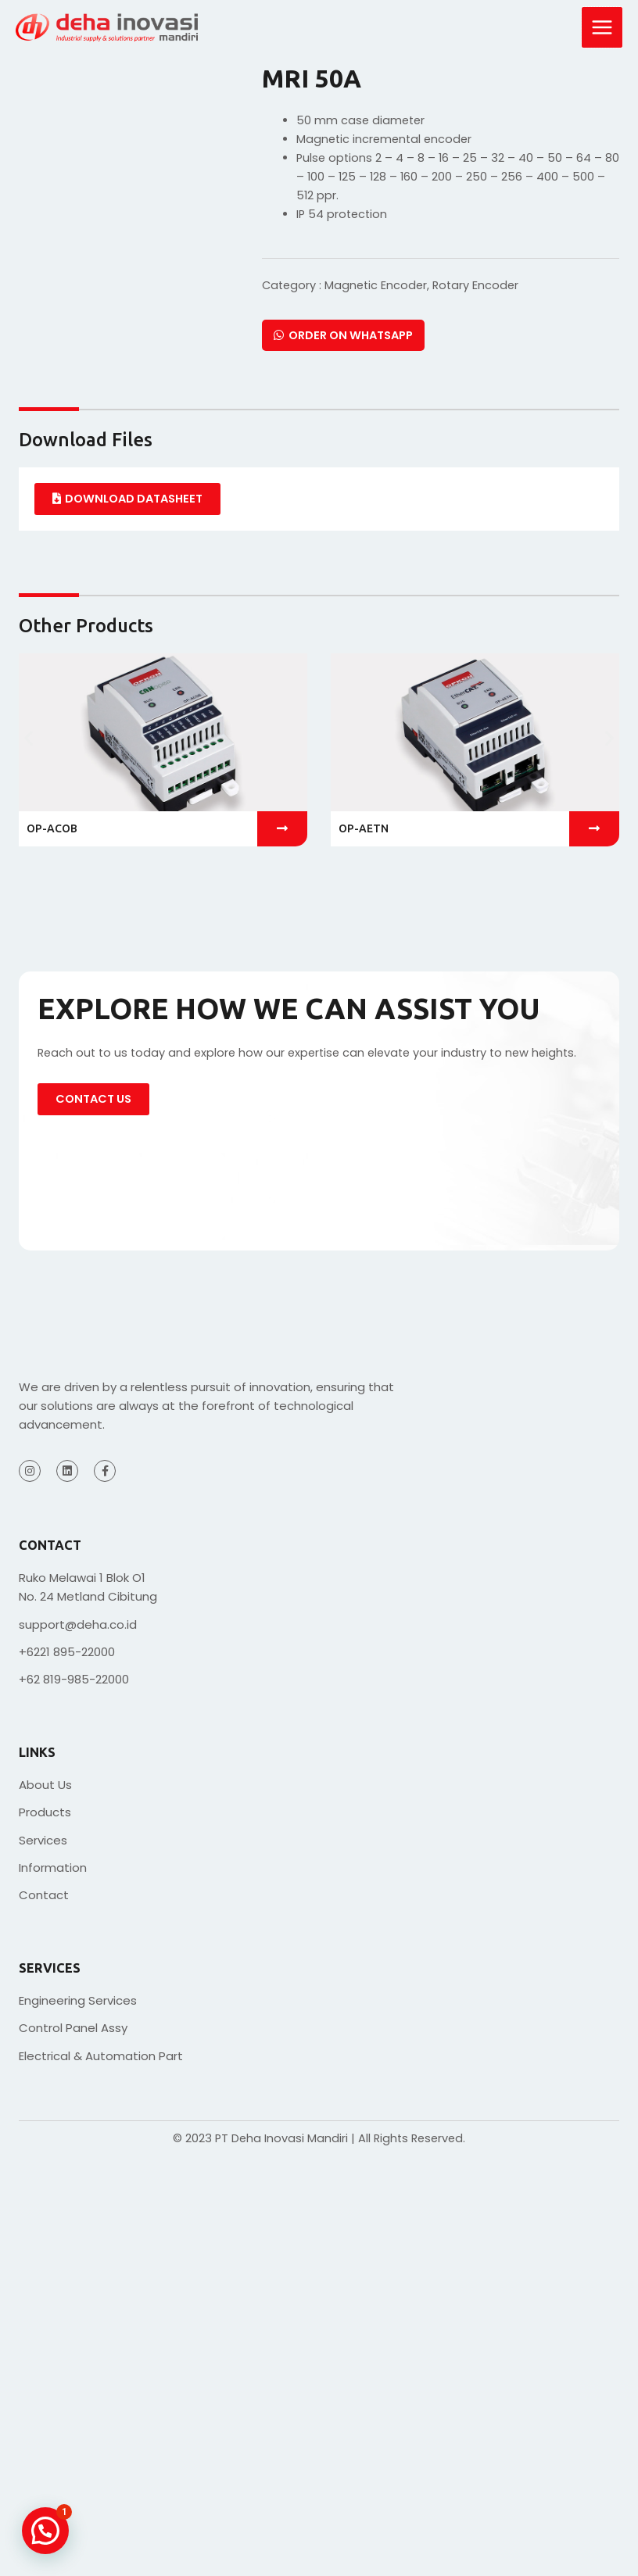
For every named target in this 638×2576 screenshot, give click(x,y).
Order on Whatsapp (343, 335)
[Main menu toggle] (602, 27)
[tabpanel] (319, 499)
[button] (28, 738)
